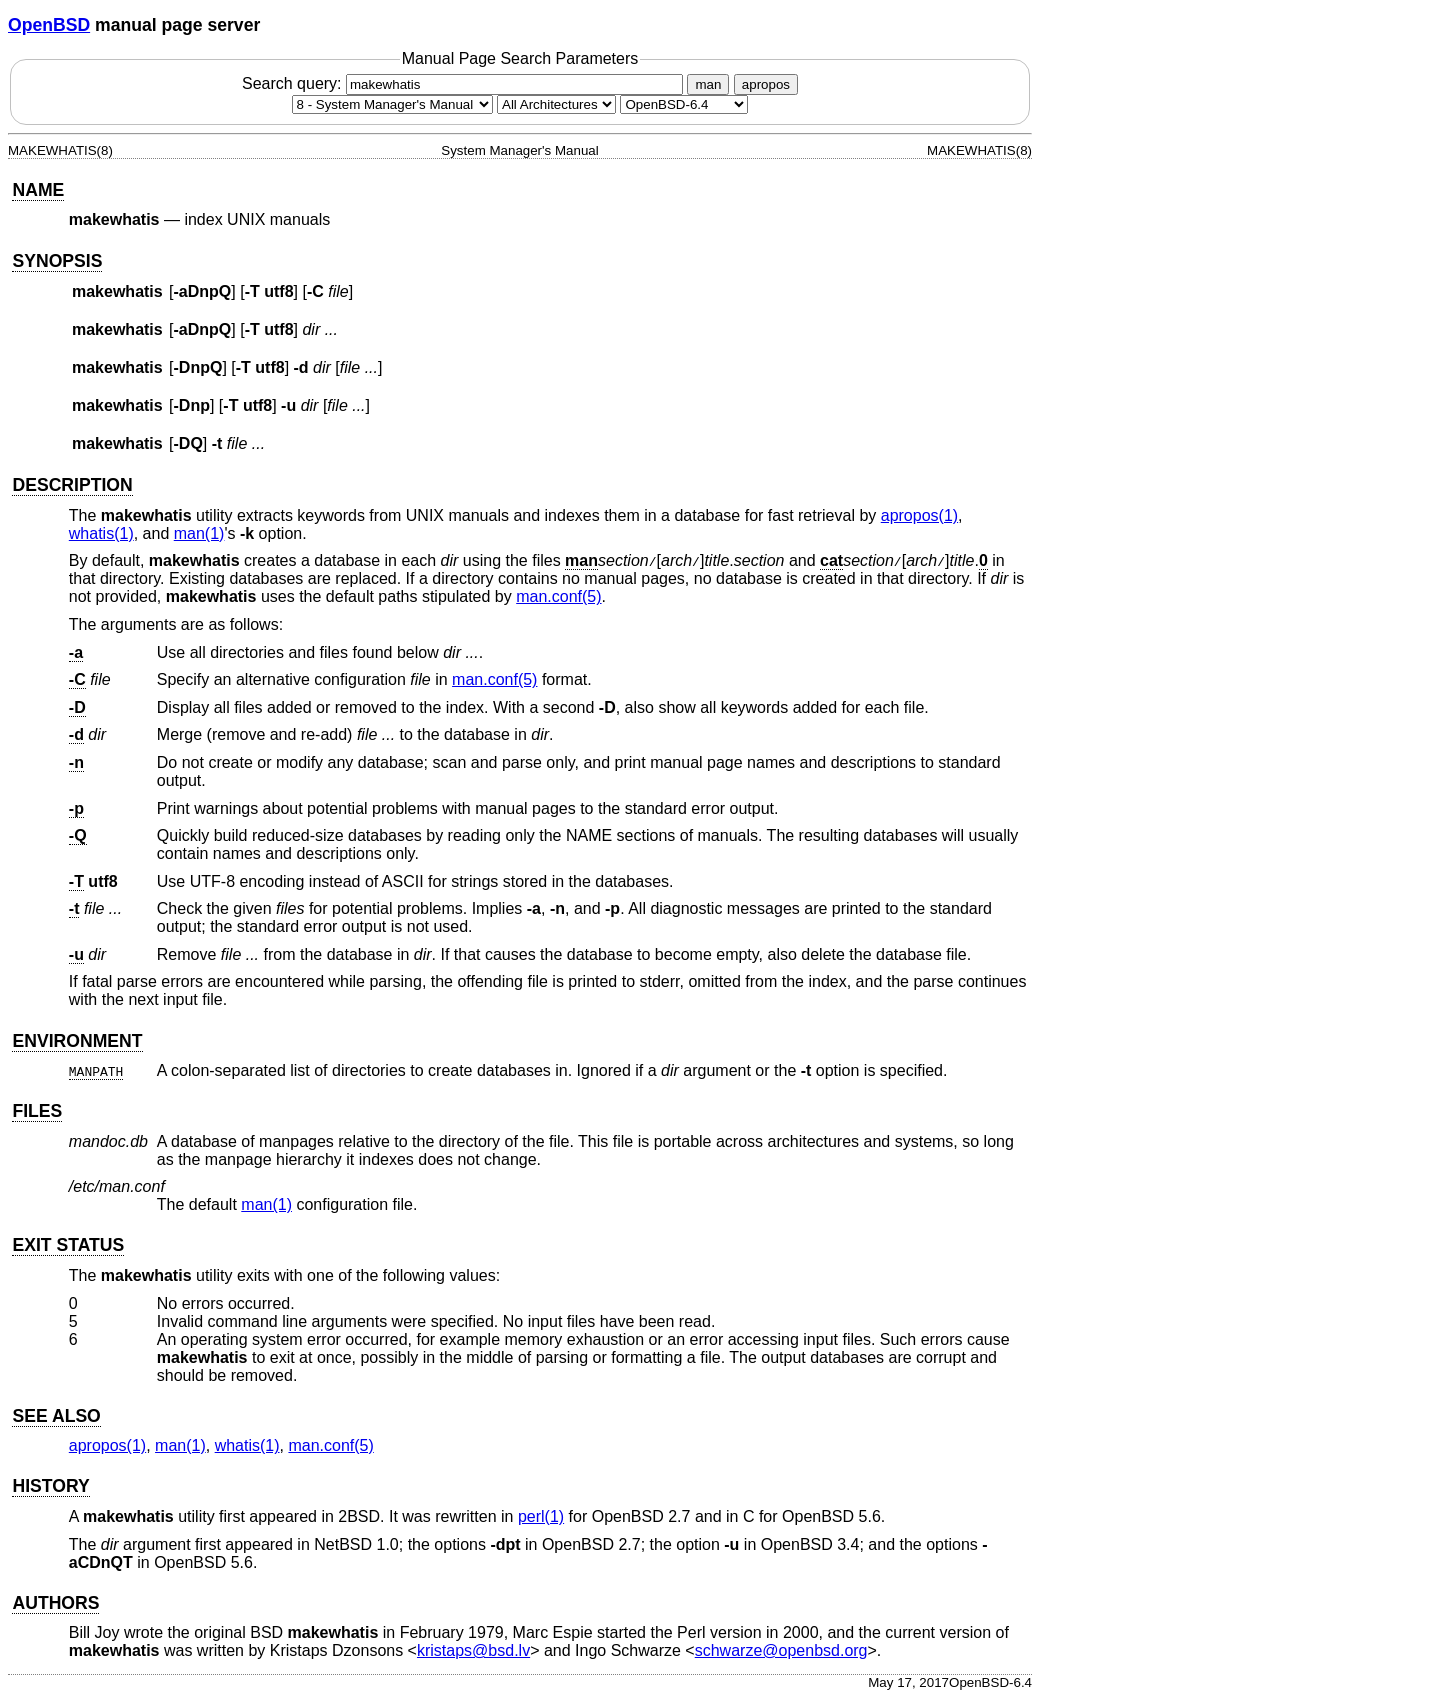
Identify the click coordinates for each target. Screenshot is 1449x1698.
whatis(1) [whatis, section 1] (101, 533)
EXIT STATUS (68, 1245)
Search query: (465, 83)
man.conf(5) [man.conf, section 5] (558, 596)
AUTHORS (55, 1603)
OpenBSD (49, 25)
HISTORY (50, 1486)
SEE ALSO (56, 1416)
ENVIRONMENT (77, 1041)
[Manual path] (684, 104)
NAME (38, 190)
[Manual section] (392, 104)
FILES (37, 1111)
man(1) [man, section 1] (199, 533)
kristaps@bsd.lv (473, 1650)
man (708, 84)
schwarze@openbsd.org (781, 1650)
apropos (766, 84)
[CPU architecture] (556, 104)
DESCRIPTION (72, 485)
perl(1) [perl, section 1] (541, 1516)
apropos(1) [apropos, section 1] (919, 515)
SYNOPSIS (57, 261)
